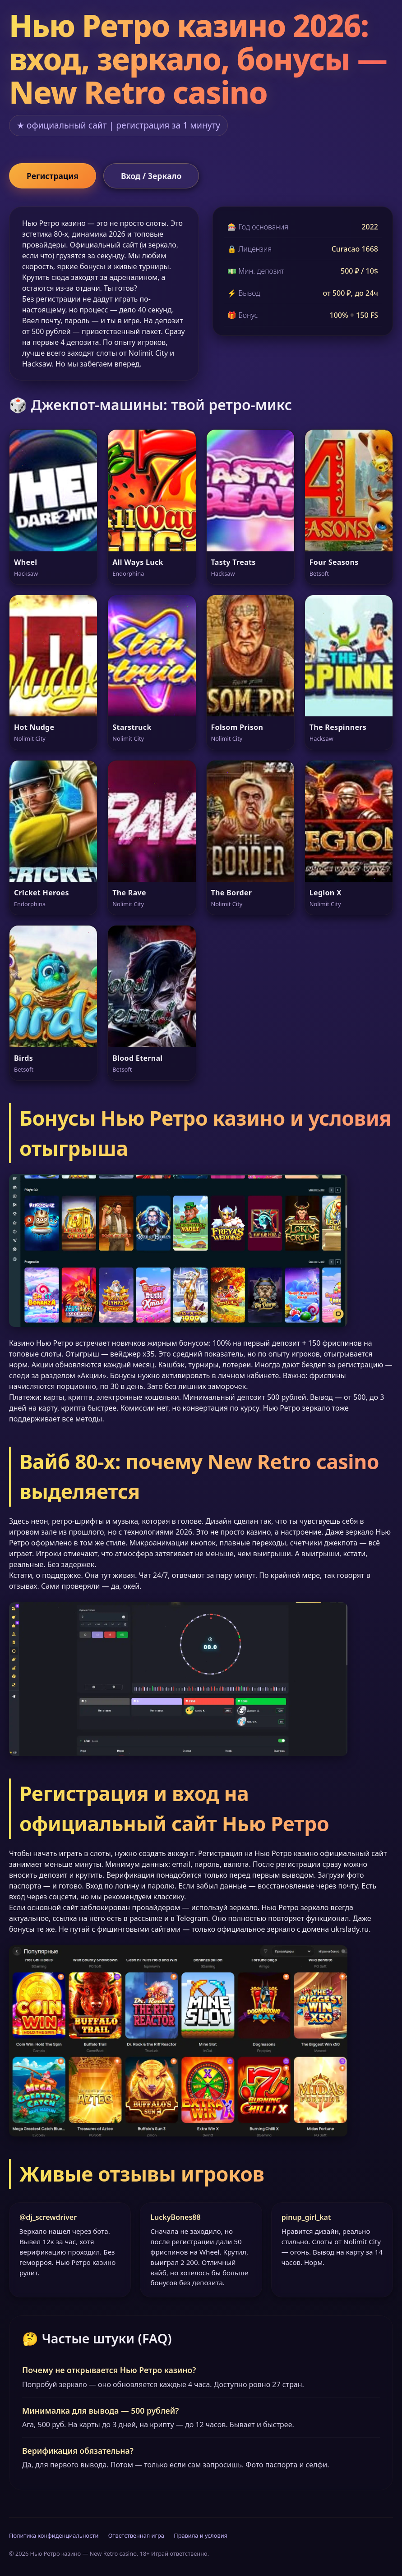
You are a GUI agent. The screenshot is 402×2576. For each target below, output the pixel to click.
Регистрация (53, 175)
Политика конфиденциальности (53, 2535)
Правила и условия (200, 2535)
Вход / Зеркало (151, 175)
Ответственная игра (136, 2535)
